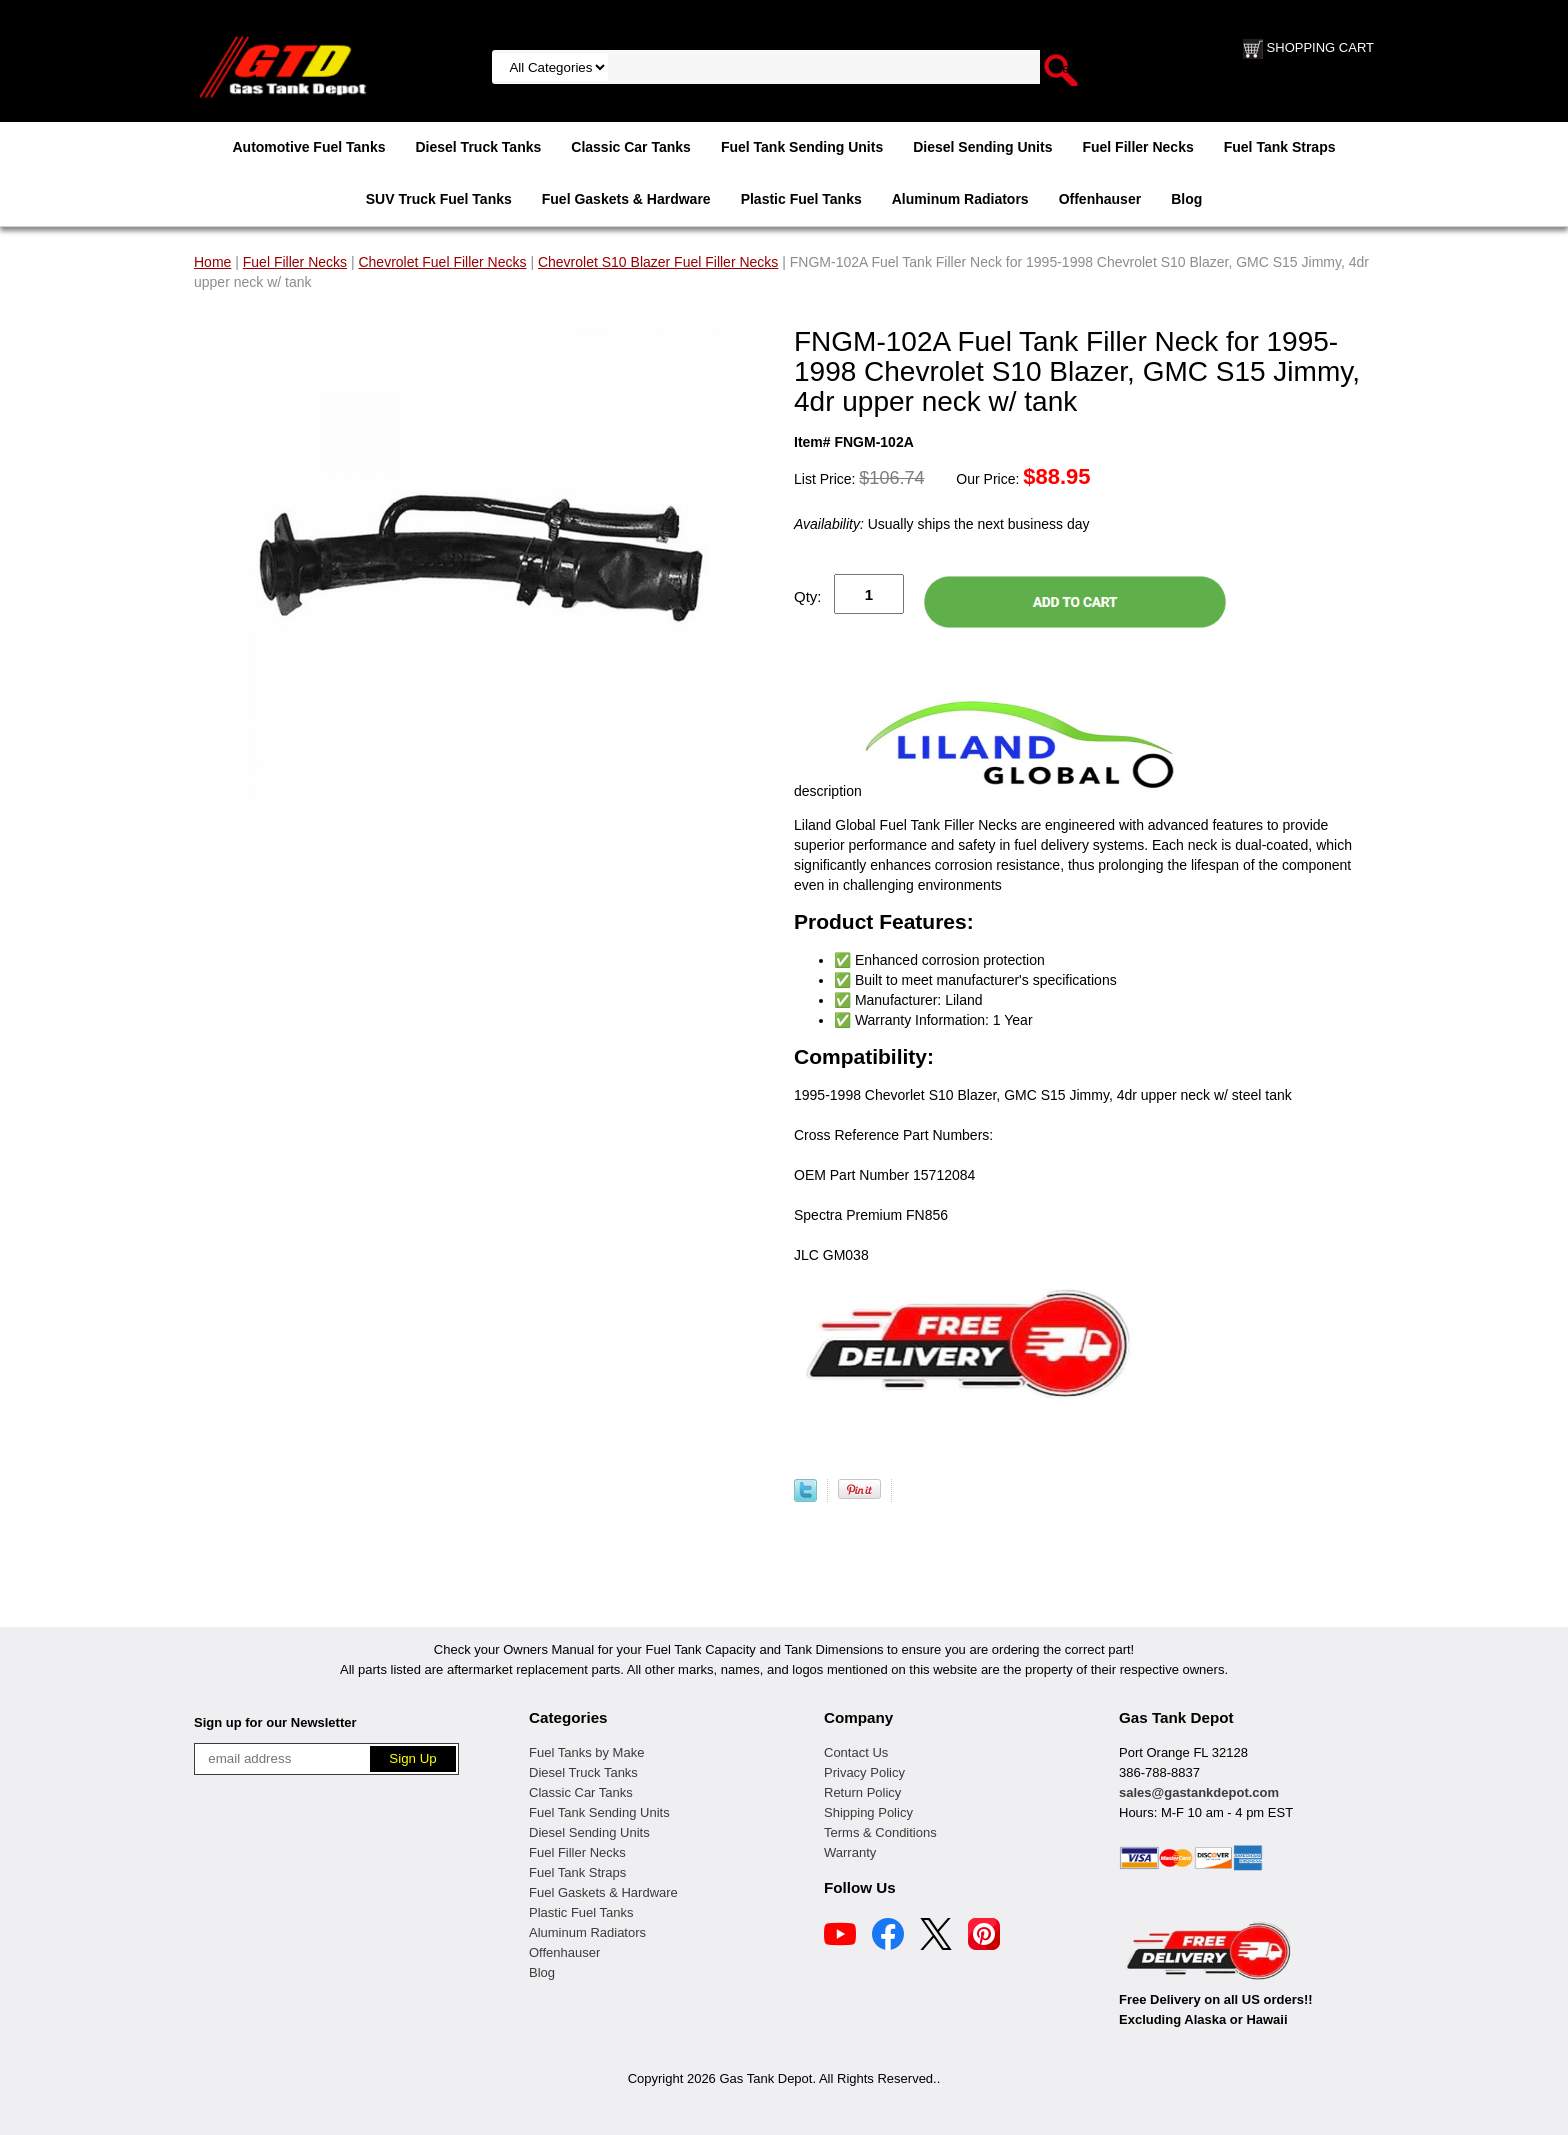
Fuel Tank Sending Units (802, 147)
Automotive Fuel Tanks (308, 147)
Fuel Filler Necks (1137, 147)
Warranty (850, 1852)
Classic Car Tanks (631, 147)
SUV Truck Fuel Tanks (439, 199)
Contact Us (856, 1752)
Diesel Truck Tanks (478, 147)
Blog (1186, 199)
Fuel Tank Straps (1280, 147)
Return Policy (862, 1792)
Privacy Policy (864, 1772)
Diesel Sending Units (982, 147)
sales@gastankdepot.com (1199, 1792)
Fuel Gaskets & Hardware (626, 199)
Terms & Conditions (880, 1832)
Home (212, 262)
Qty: (808, 596)
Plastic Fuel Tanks (801, 199)
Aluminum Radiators (960, 199)
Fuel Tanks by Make (586, 1752)
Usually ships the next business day (941, 524)
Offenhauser (1100, 199)
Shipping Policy (868, 1812)
